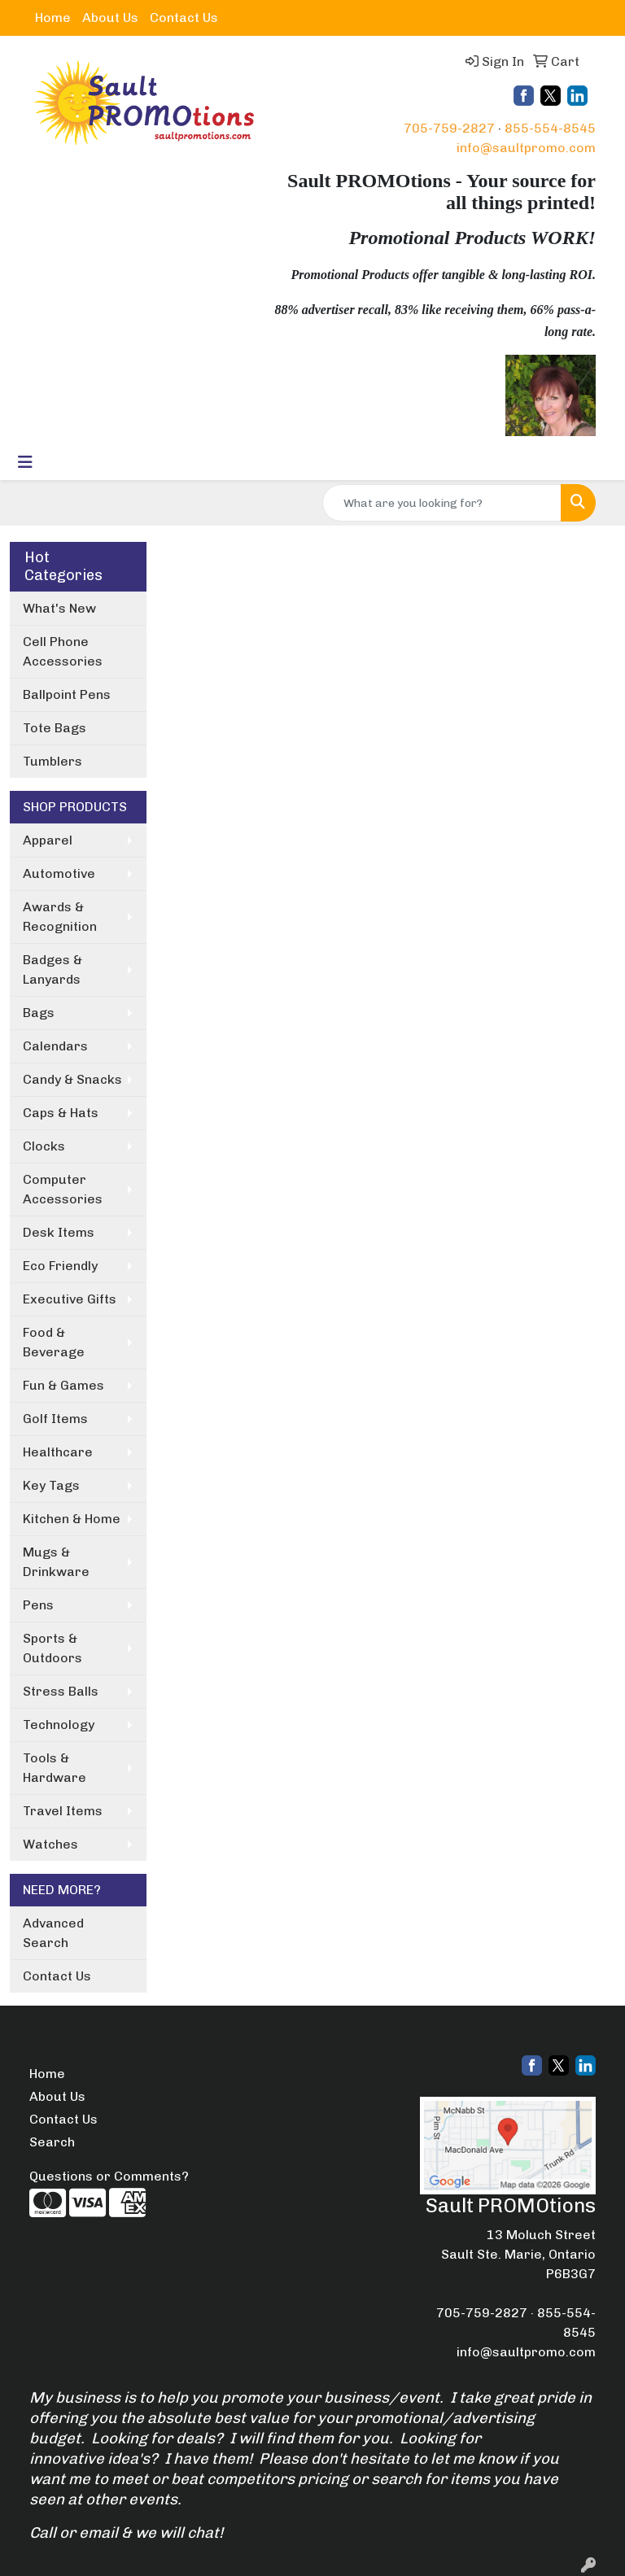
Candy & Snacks (72, 1079)
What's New (59, 608)
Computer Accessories (63, 1189)
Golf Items (55, 1418)
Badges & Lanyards (52, 969)
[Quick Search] (442, 503)
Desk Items (58, 1232)
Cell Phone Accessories (63, 651)
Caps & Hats (60, 1112)
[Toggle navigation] (25, 462)
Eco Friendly (60, 1265)
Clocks (44, 1146)
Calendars (55, 1046)
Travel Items (63, 1810)
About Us (110, 17)
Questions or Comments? (109, 2176)
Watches (50, 1844)
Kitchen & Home (71, 1518)
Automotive (59, 873)
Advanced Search (53, 1932)
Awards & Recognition (60, 916)
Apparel (47, 840)
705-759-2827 (449, 128)
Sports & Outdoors (52, 1648)
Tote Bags (54, 728)
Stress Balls (60, 1691)
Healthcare (58, 1452)
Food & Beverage (54, 1342)
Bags (39, 1012)
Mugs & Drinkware (56, 1561)
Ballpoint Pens (67, 694)
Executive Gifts (69, 1299)
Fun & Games (63, 1385)
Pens (38, 1605)
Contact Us (184, 17)
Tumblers (52, 761)
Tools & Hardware (54, 1767)
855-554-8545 (550, 128)
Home (53, 17)
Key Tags (51, 1485)
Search (52, 2142)
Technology (58, 1724)
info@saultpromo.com (526, 147)
